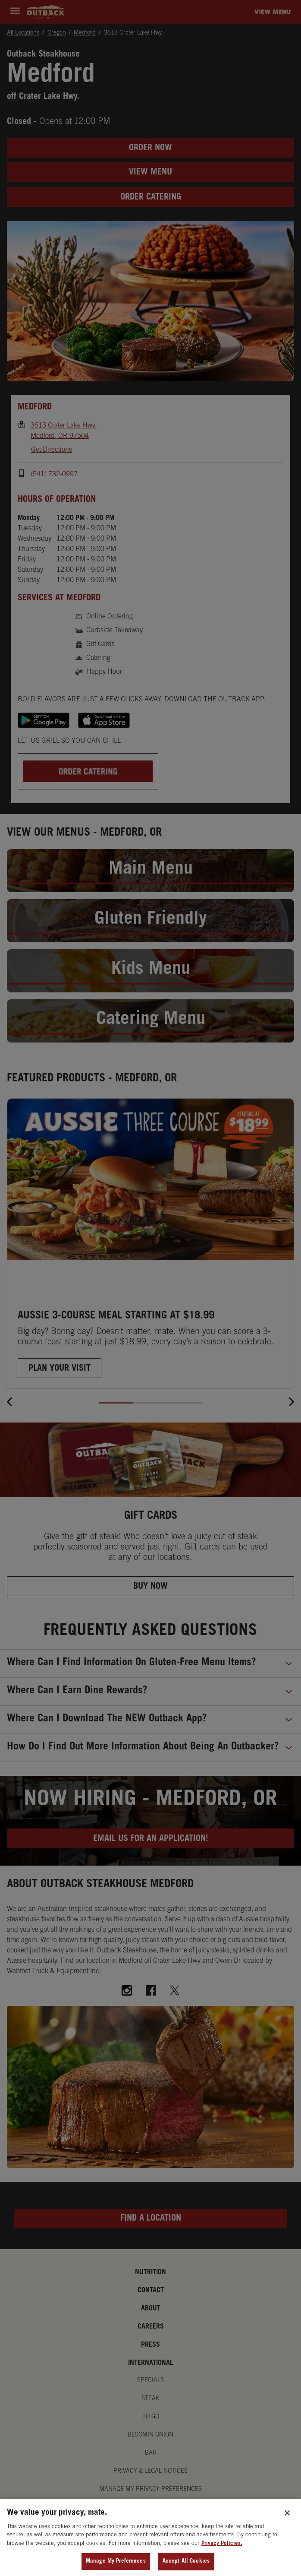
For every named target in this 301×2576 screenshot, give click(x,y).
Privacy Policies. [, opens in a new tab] (221, 2552)
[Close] (287, 2521)
